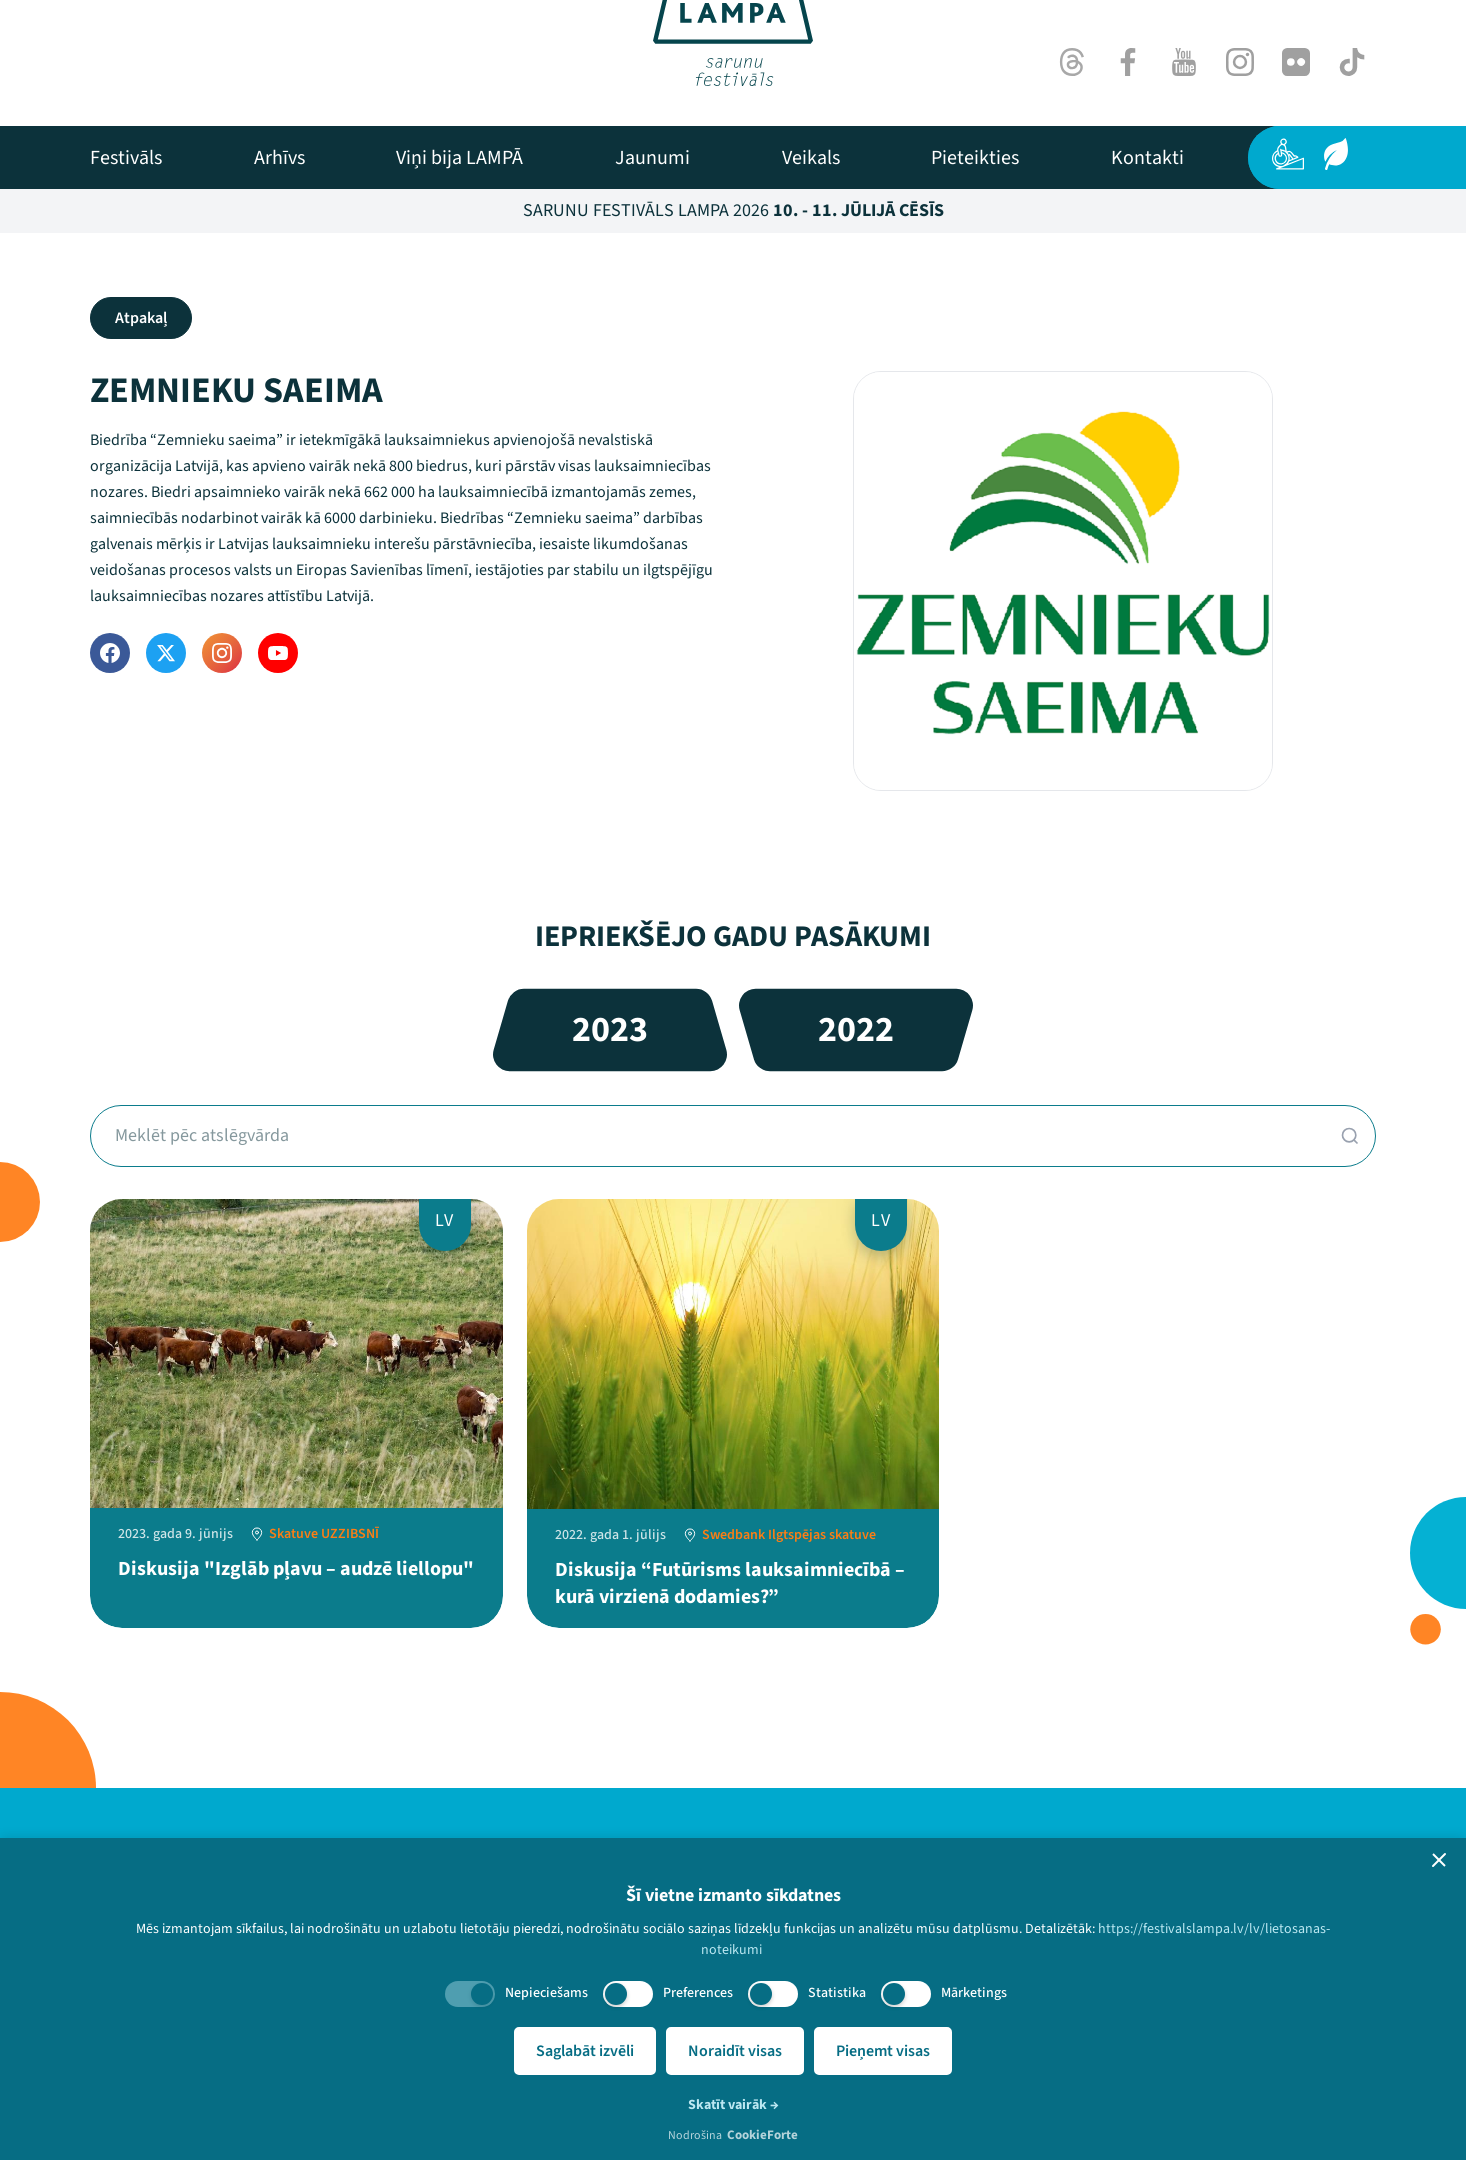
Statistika (837, 1993)
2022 (856, 1029)
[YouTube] (278, 653)
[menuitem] (126, 158)
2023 (610, 1029)
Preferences (698, 1993)
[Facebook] (1128, 62)
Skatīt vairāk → (733, 2105)
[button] (1439, 1860)
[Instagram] (1240, 62)
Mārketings (974, 1993)
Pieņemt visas (883, 2051)
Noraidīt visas (735, 2051)
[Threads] (1072, 62)
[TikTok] (1352, 62)
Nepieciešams (546, 1993)
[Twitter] (166, 653)
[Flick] (1296, 62)
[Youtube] (1184, 62)
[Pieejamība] (1288, 154)
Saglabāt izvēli (585, 2051)
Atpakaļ (141, 318)
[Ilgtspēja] (1336, 154)
